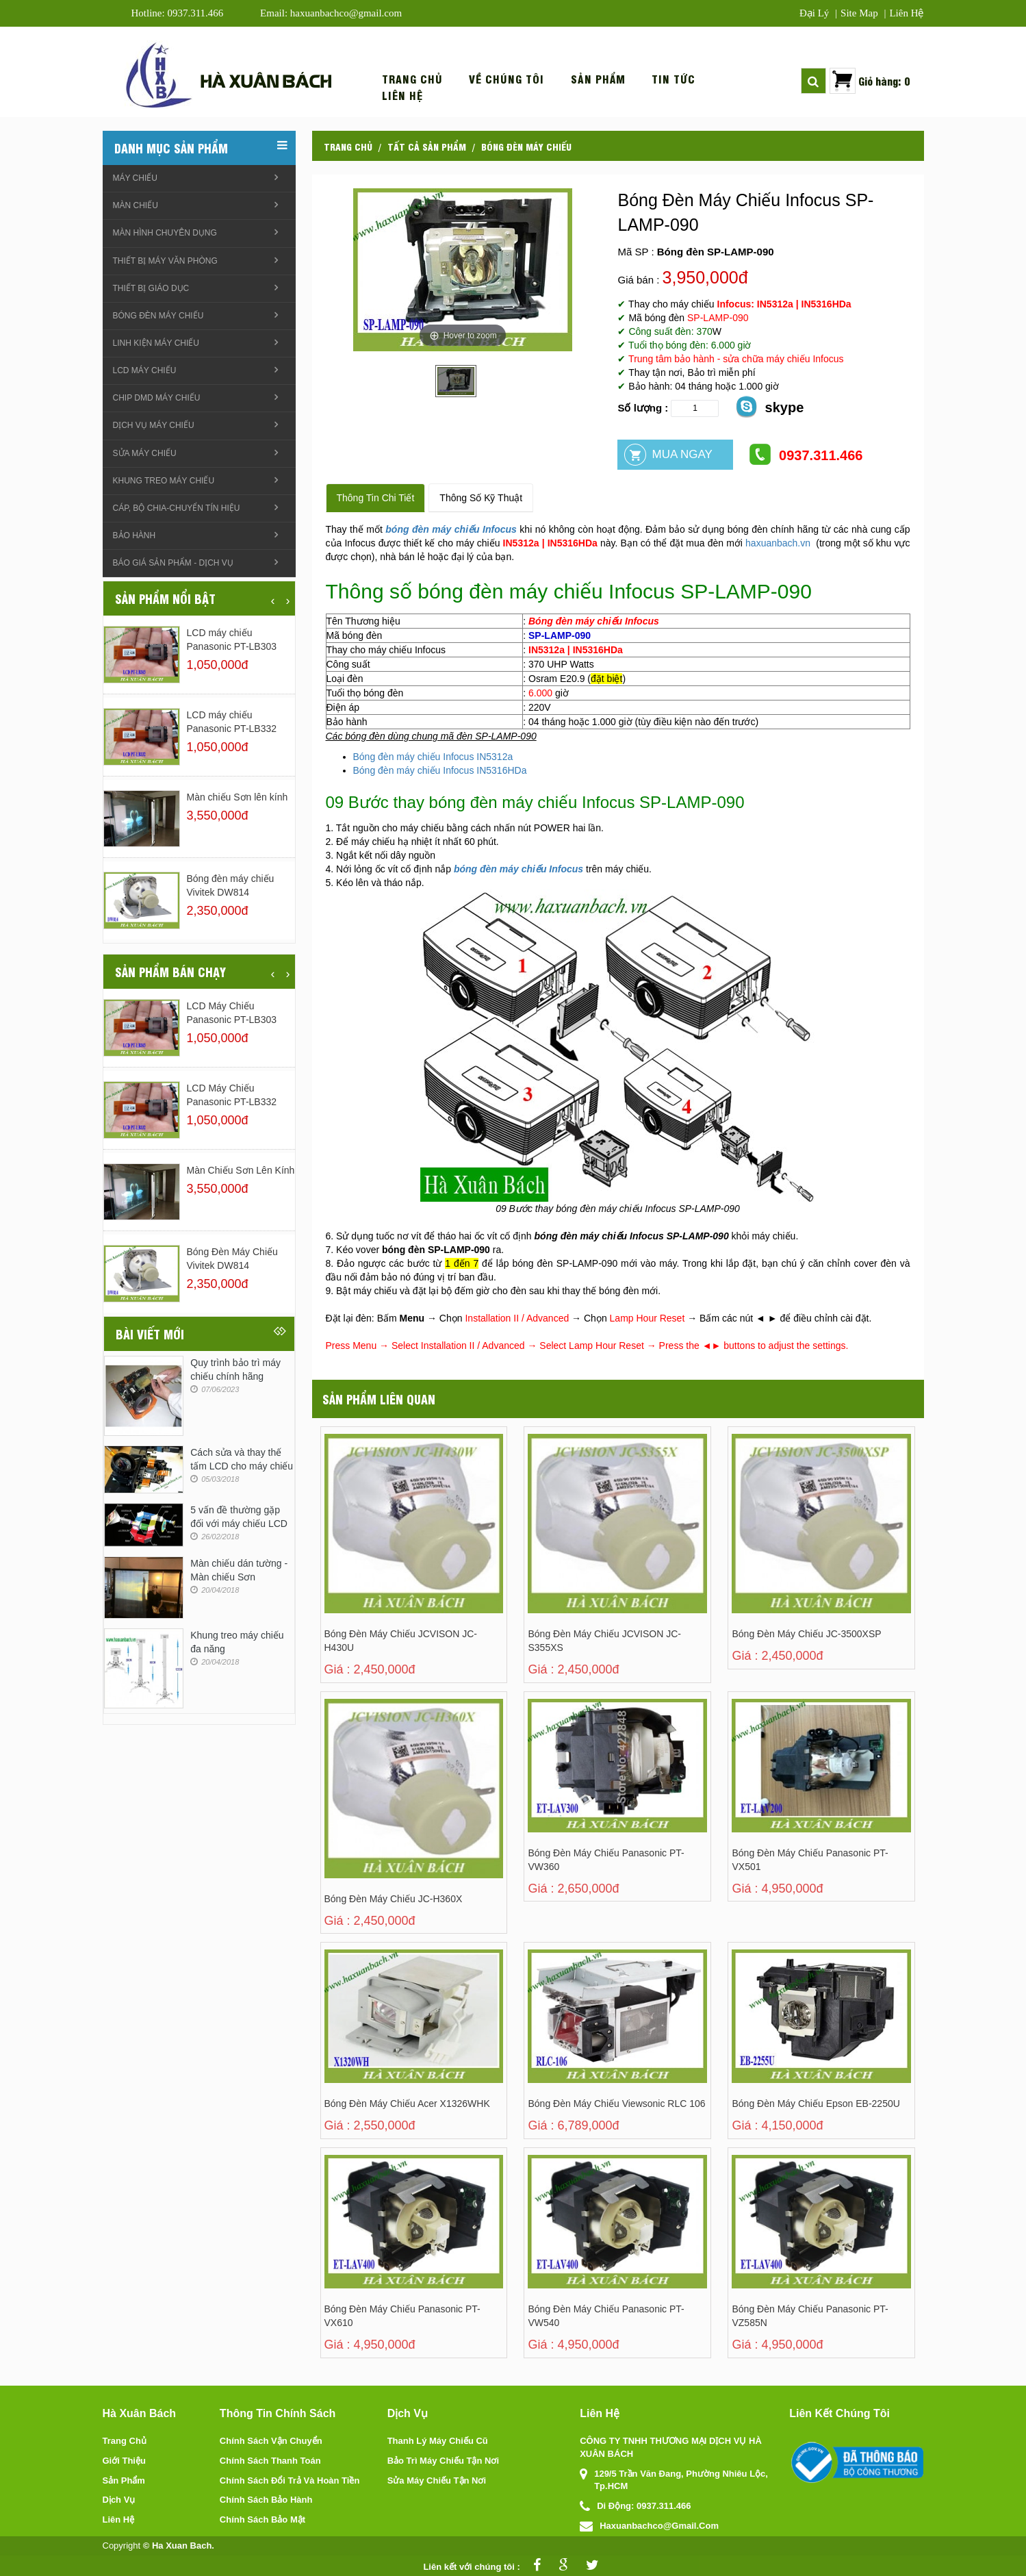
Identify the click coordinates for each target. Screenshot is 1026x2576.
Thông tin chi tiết (376, 497)
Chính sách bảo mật (262, 2519)
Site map (859, 13)
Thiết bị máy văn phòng (165, 261)
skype (769, 406)
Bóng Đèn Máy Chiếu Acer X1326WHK (407, 2103)
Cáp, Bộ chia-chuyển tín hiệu (176, 508)
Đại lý (814, 13)
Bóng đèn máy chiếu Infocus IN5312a (433, 756)
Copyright (122, 2545)
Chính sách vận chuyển (271, 2441)
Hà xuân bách (265, 80)
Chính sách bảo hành (266, 2500)
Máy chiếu (135, 178)
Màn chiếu (135, 205)
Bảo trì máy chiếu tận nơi (443, 2460)
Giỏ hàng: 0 (884, 80)
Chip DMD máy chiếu (157, 398)
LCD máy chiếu (145, 370)
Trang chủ (412, 78)
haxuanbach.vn (777, 543)
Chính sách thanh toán (270, 2460)
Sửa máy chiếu (145, 453)
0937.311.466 (805, 454)
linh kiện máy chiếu (156, 343)
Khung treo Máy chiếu (164, 480)
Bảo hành (134, 535)
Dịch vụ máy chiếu (153, 425)
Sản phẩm (598, 78)
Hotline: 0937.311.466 (177, 13)
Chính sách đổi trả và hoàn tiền (290, 2480)
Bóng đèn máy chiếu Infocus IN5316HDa (440, 770)
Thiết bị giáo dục (151, 288)
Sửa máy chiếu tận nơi (436, 2480)
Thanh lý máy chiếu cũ (437, 2441)
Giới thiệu (124, 2460)
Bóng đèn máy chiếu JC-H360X (393, 1898)
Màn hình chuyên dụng (165, 233)
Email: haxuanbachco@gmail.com (331, 13)
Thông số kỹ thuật (480, 497)
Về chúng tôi (506, 78)
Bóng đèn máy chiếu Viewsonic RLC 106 (616, 2103)
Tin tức (673, 78)
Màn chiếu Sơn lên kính (237, 797)
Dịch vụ (119, 2500)
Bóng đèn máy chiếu (526, 146)
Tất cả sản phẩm (426, 146)
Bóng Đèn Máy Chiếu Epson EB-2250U (815, 2103)
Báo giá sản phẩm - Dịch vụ (173, 563)
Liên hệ (906, 13)
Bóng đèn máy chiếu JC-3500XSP (806, 1633)
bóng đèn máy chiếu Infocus (451, 529)
